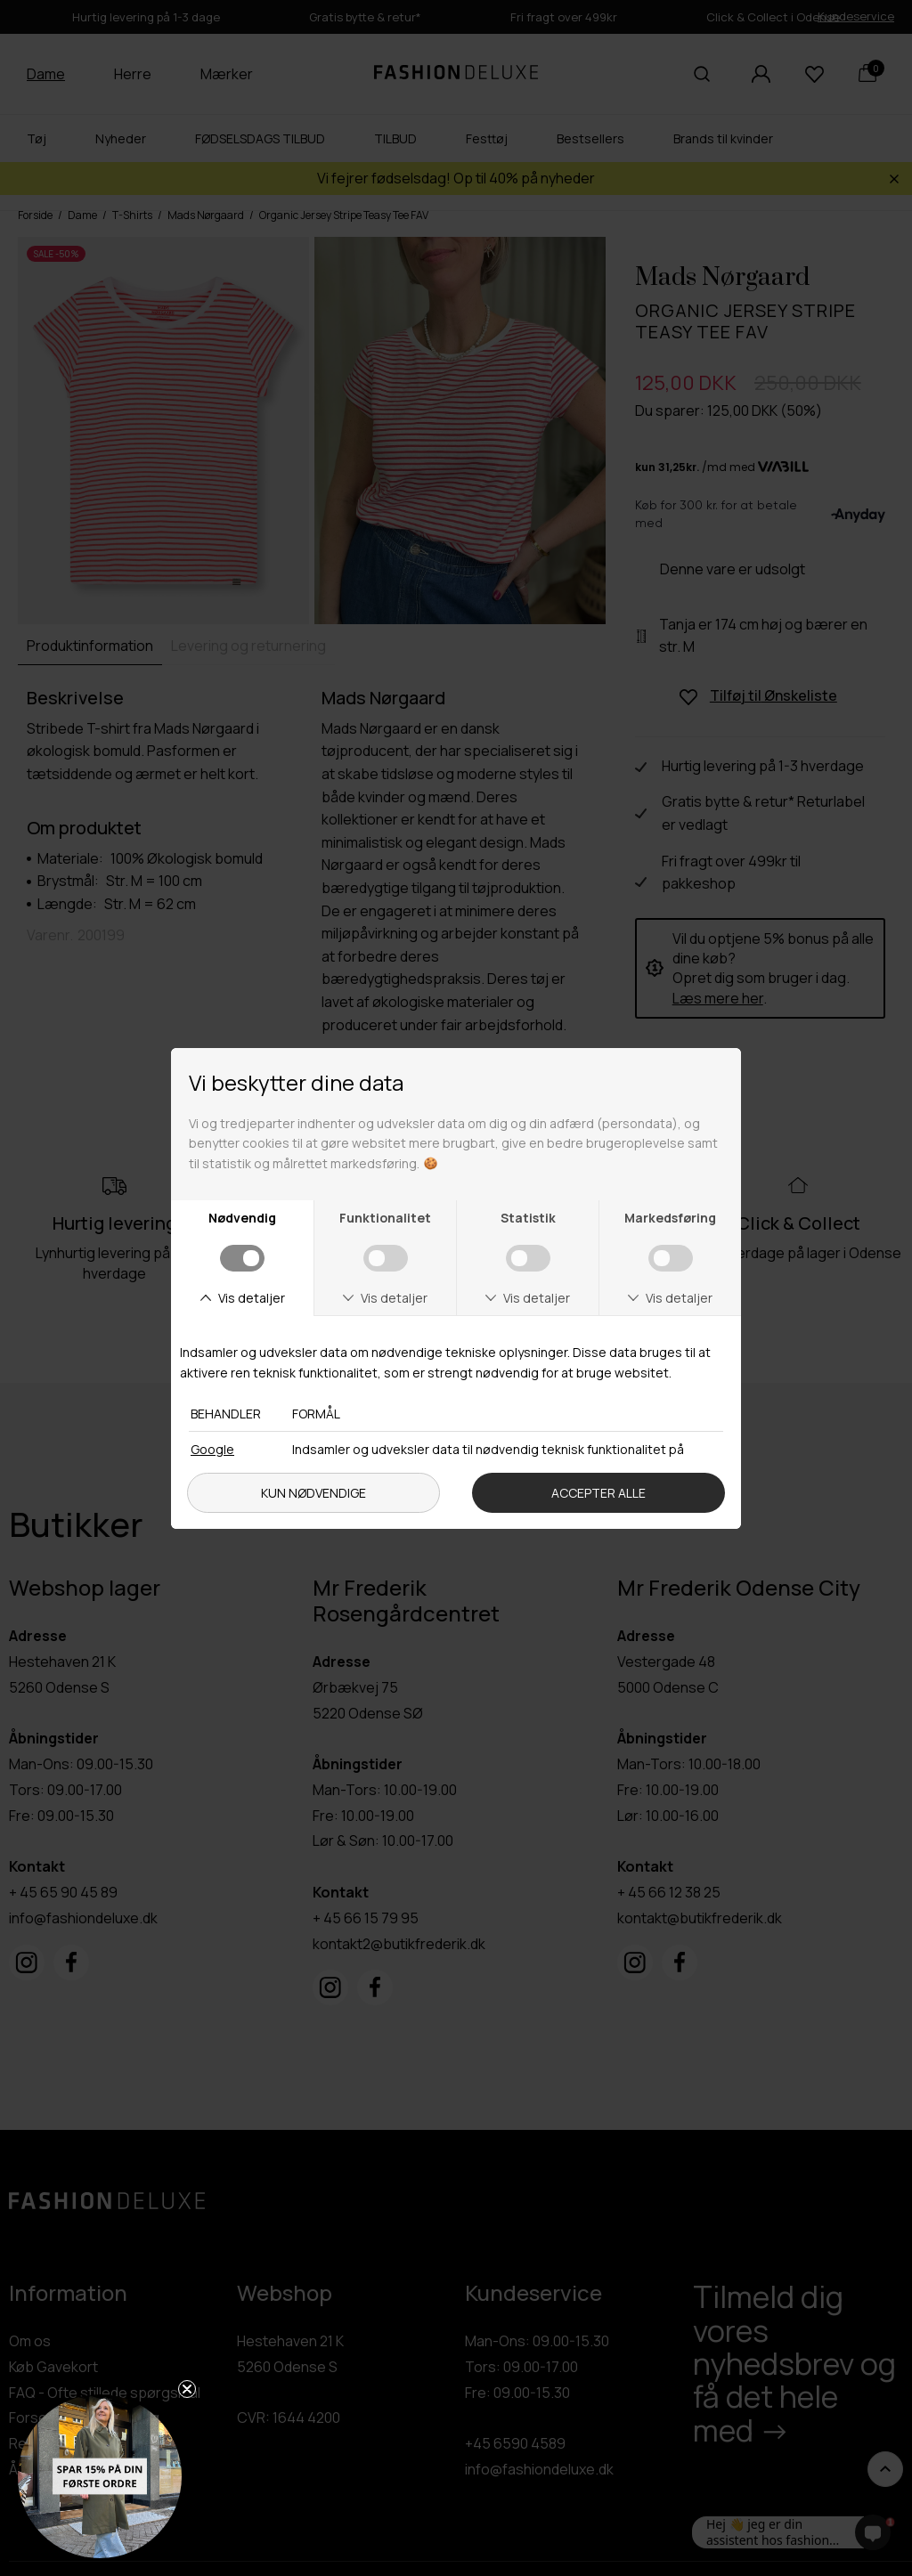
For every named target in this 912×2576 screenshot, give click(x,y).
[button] (100, 2476)
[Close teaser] (187, 2389)
